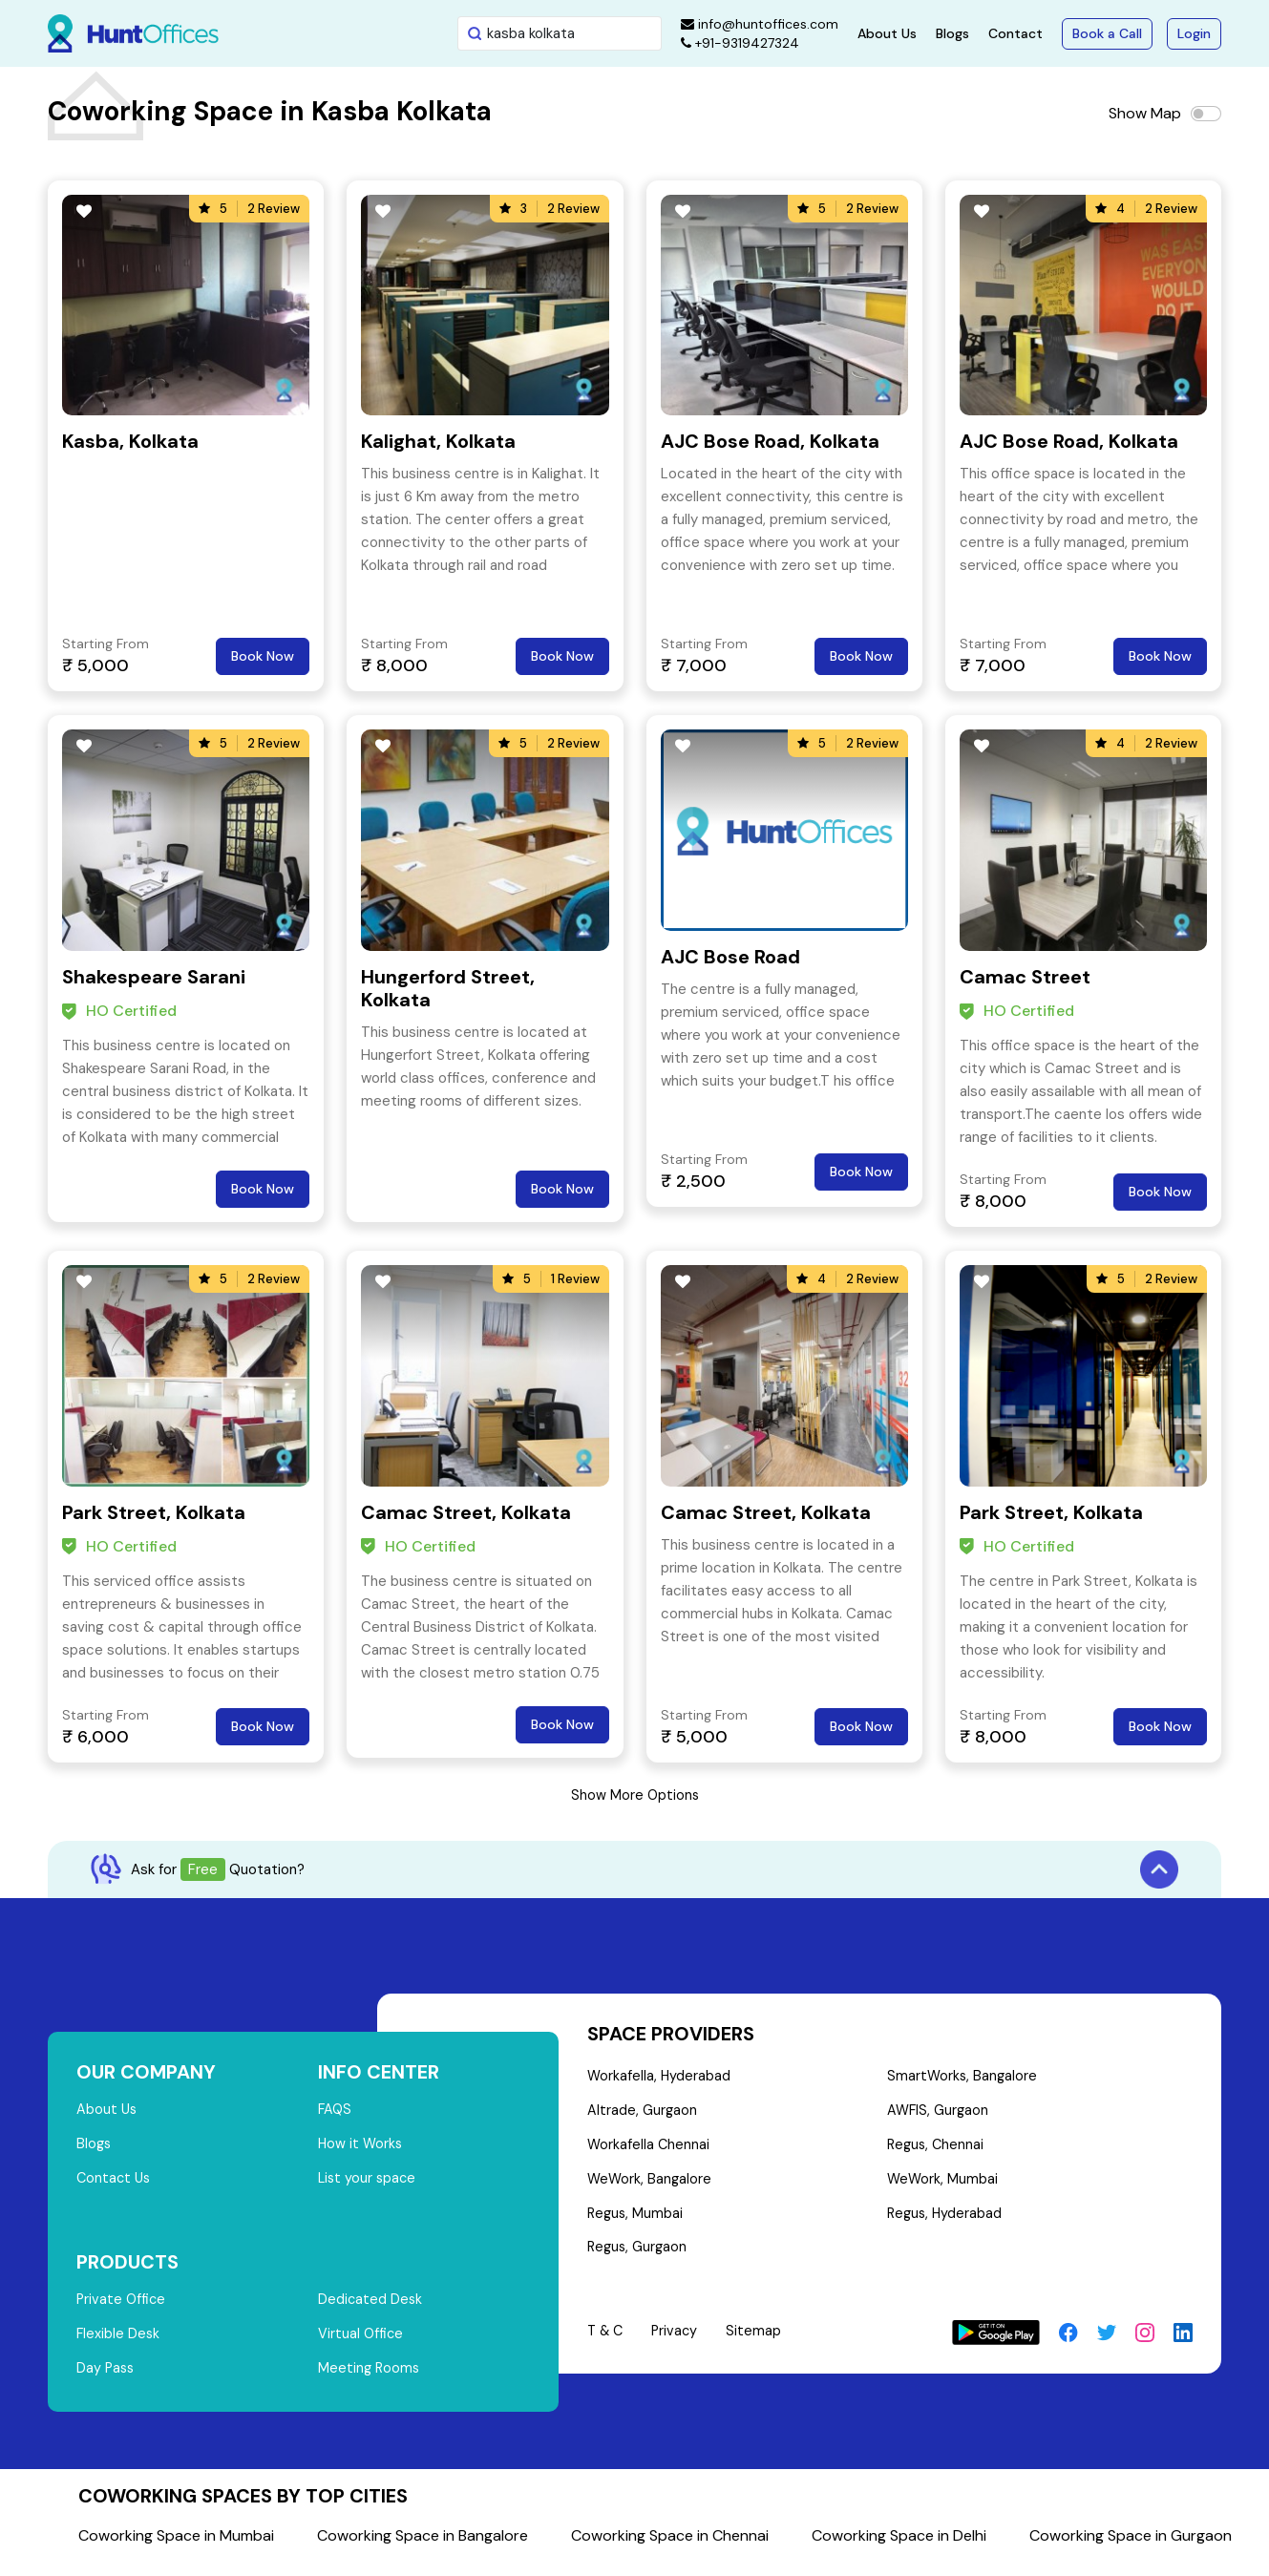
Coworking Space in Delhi (899, 2547)
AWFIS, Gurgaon (938, 2113)
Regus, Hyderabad (945, 2222)
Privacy (679, 2343)
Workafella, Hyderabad (659, 2077)
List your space (368, 2183)
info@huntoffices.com (759, 23)
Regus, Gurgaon (638, 2259)
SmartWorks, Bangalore (962, 2077)
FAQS (335, 2111)
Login (1194, 33)
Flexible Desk (118, 2343)
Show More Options (635, 1795)
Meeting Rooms (370, 2379)
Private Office (122, 2306)
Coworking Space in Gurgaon (1130, 2547)
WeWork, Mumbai (942, 2186)
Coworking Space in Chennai (670, 2547)
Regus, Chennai (936, 2150)
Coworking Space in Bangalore (422, 2547)
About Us (887, 33)
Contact (1015, 33)
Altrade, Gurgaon (642, 2113)
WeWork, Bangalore (650, 2186)
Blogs (952, 33)
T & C (606, 2343)
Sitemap (759, 2343)
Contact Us (115, 2183)
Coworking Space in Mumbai (176, 2547)
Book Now (262, 656)
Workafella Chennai (649, 2150)
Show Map (1145, 113)
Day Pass (106, 2379)
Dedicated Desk (371, 2306)
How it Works (361, 2147)
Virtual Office (362, 2343)
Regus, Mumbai (636, 2222)
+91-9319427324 (740, 43)
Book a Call (1107, 33)
